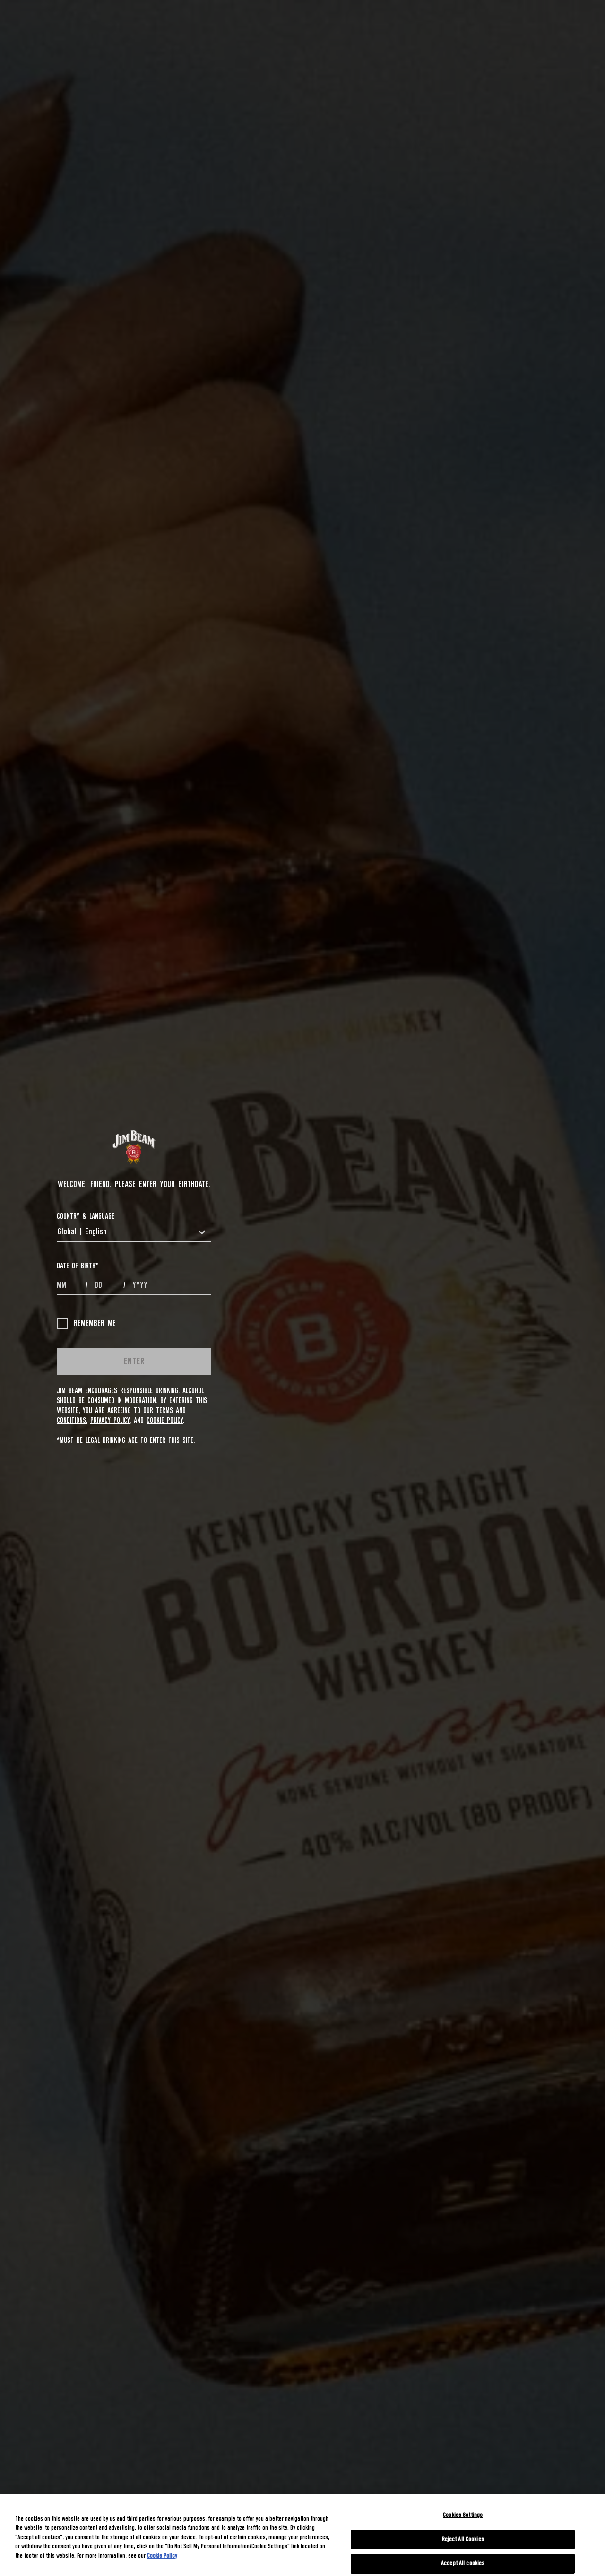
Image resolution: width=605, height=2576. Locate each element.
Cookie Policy (165, 1420)
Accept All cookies (462, 2563)
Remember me (86, 1323)
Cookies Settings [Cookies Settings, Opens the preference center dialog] (463, 2515)
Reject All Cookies (463, 2539)
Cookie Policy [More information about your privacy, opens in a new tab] (162, 2556)
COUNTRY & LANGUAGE (85, 1216)
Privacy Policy (110, 1420)
